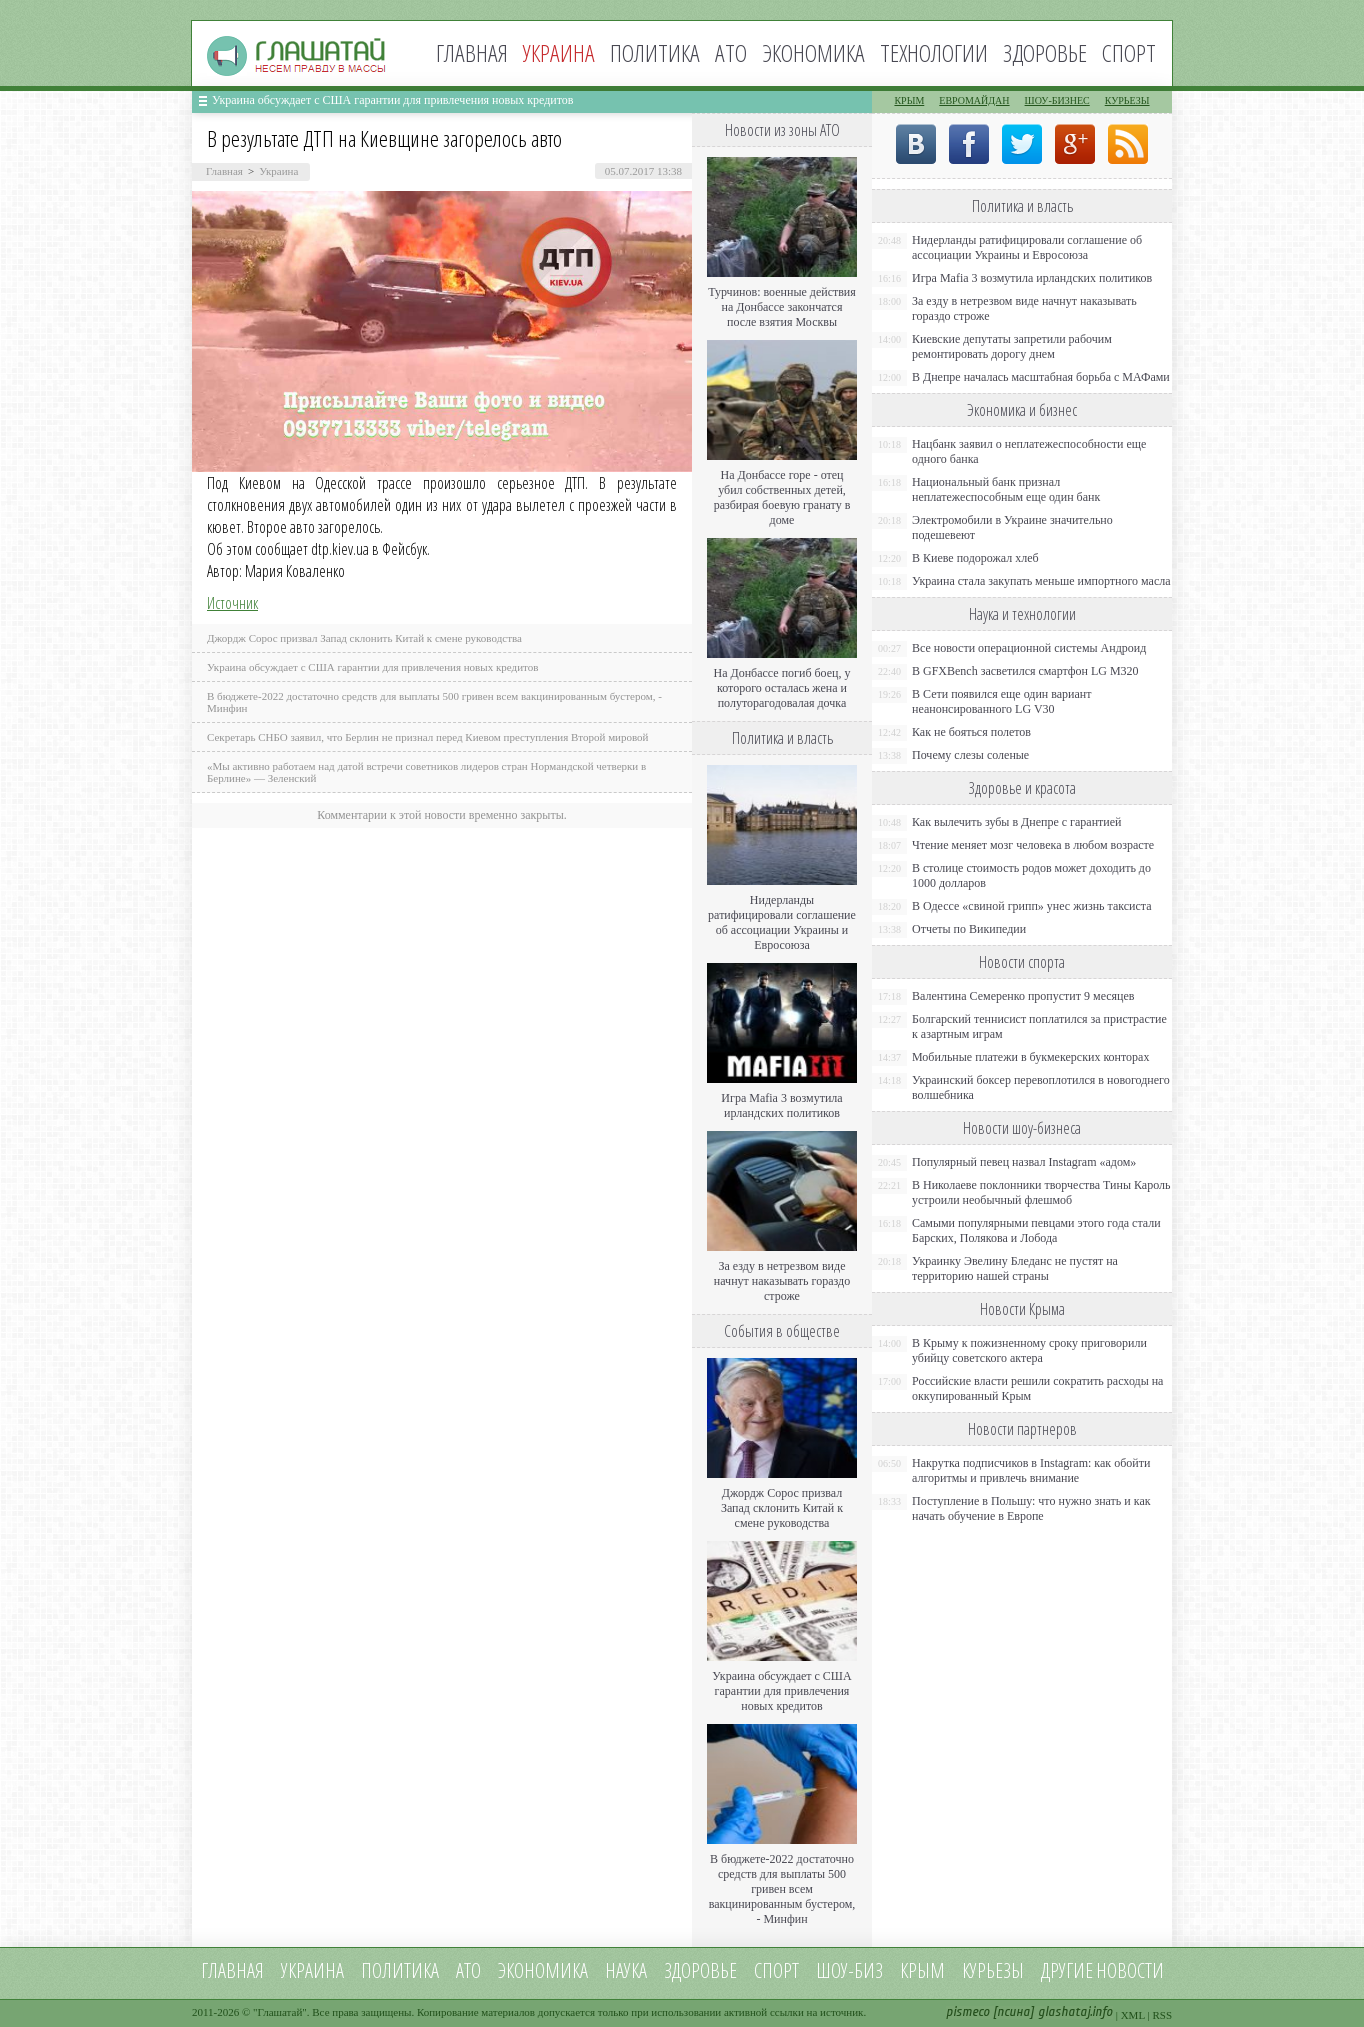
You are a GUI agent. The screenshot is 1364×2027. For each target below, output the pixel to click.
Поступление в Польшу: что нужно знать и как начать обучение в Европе (1031, 1508)
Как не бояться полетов (971, 732)
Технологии (934, 52)
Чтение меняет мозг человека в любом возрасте (1033, 845)
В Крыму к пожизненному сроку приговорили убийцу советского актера (1029, 1350)
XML (1133, 2015)
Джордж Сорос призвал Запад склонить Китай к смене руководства (364, 638)
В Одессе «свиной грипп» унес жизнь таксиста (1032, 906)
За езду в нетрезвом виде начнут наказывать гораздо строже (782, 1281)
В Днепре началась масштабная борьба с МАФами (1041, 377)
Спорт (1129, 52)
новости (1130, 1970)
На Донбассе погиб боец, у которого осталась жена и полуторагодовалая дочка (781, 688)
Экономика (813, 52)
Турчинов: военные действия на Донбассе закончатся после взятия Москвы (782, 307)
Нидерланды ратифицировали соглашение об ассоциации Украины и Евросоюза (782, 922)
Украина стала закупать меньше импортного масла (1041, 581)
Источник (232, 603)
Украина (278, 171)
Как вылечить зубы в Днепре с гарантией (1017, 822)
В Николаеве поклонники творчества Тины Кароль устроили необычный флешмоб (1041, 1192)
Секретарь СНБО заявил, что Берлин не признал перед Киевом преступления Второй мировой (428, 737)
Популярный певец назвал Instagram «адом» (1024, 1162)
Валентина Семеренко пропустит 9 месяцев (1023, 996)
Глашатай (280, 2012)
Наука (626, 1970)
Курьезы (1127, 100)
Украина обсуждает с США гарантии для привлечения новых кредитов (393, 100)
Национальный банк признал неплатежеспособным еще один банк (1006, 489)
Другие (1067, 1970)
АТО (731, 52)
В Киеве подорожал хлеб (975, 558)
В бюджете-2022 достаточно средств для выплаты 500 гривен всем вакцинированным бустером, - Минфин (782, 1889)
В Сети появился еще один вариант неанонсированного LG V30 (1002, 701)
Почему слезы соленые (970, 755)
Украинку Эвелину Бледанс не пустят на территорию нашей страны (1015, 1268)
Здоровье (1045, 52)
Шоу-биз (849, 1970)
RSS (1162, 2015)
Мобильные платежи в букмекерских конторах (1030, 1057)
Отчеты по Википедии (969, 929)
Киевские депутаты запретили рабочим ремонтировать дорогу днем (1012, 346)
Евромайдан (974, 100)
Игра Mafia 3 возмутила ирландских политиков (781, 1105)
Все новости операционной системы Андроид (1029, 648)
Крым (909, 100)
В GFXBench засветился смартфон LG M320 (1025, 671)
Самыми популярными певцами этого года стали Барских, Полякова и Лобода (1036, 1230)
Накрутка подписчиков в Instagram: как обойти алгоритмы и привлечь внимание (1031, 1470)
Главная (472, 52)
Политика (655, 52)
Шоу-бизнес (1057, 100)
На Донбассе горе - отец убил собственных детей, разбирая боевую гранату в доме (782, 497)
